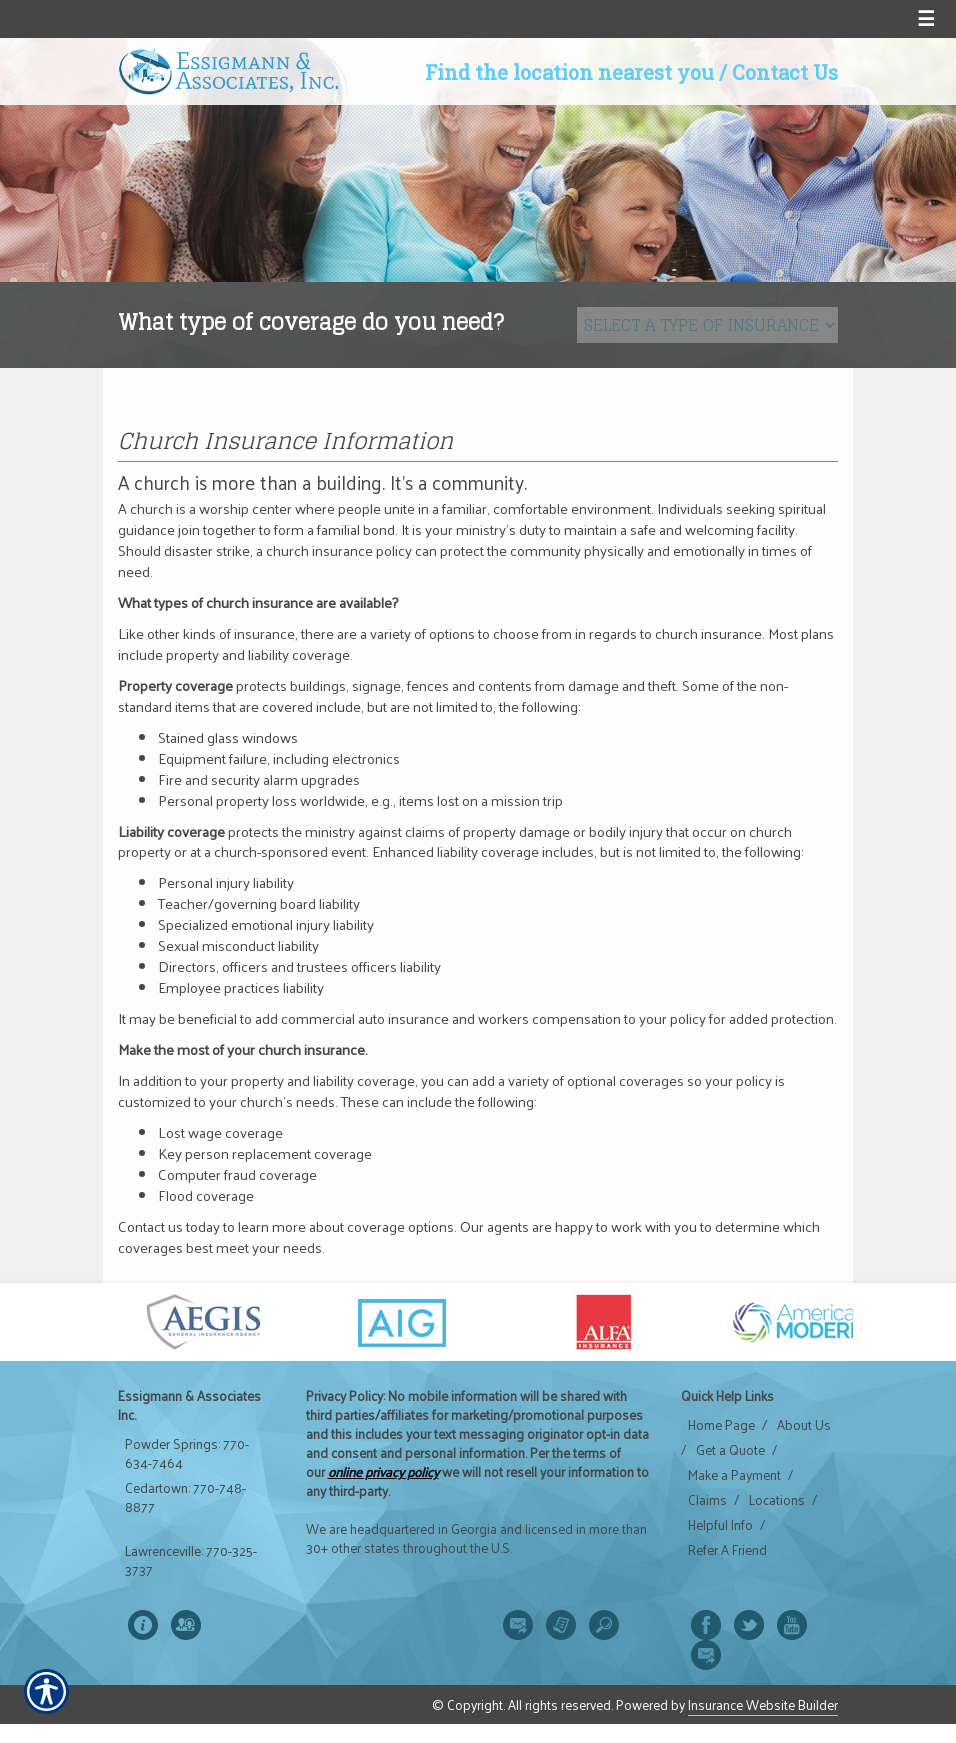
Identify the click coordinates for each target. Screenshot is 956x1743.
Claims (707, 1500)
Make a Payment (734, 1475)
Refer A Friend (727, 1550)
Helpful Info (720, 1525)
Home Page (721, 1425)
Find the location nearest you (569, 72)
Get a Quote (730, 1450)
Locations (777, 1500)
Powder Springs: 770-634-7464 (187, 1453)
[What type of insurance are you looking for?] (707, 325)
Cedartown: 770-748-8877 (185, 1497)
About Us (804, 1425)
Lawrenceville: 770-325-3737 (191, 1560)
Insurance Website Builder (763, 1704)
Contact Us (785, 72)
